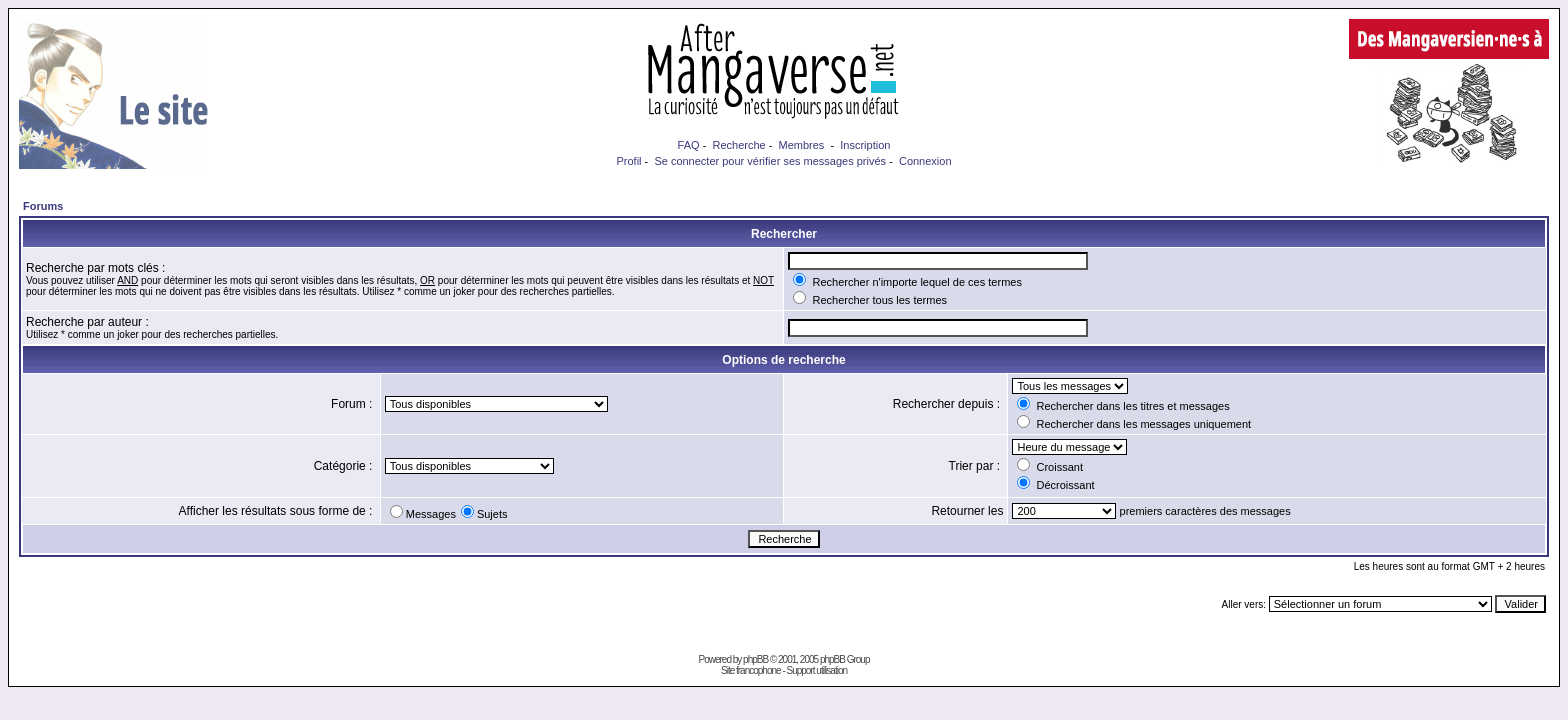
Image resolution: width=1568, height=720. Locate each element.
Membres (802, 145)
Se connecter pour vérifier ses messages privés (770, 161)
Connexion (925, 161)
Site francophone (751, 670)
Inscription (865, 145)
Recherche (738, 145)
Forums (43, 206)
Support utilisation (817, 670)
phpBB (755, 659)
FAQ (689, 145)
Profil (628, 161)
